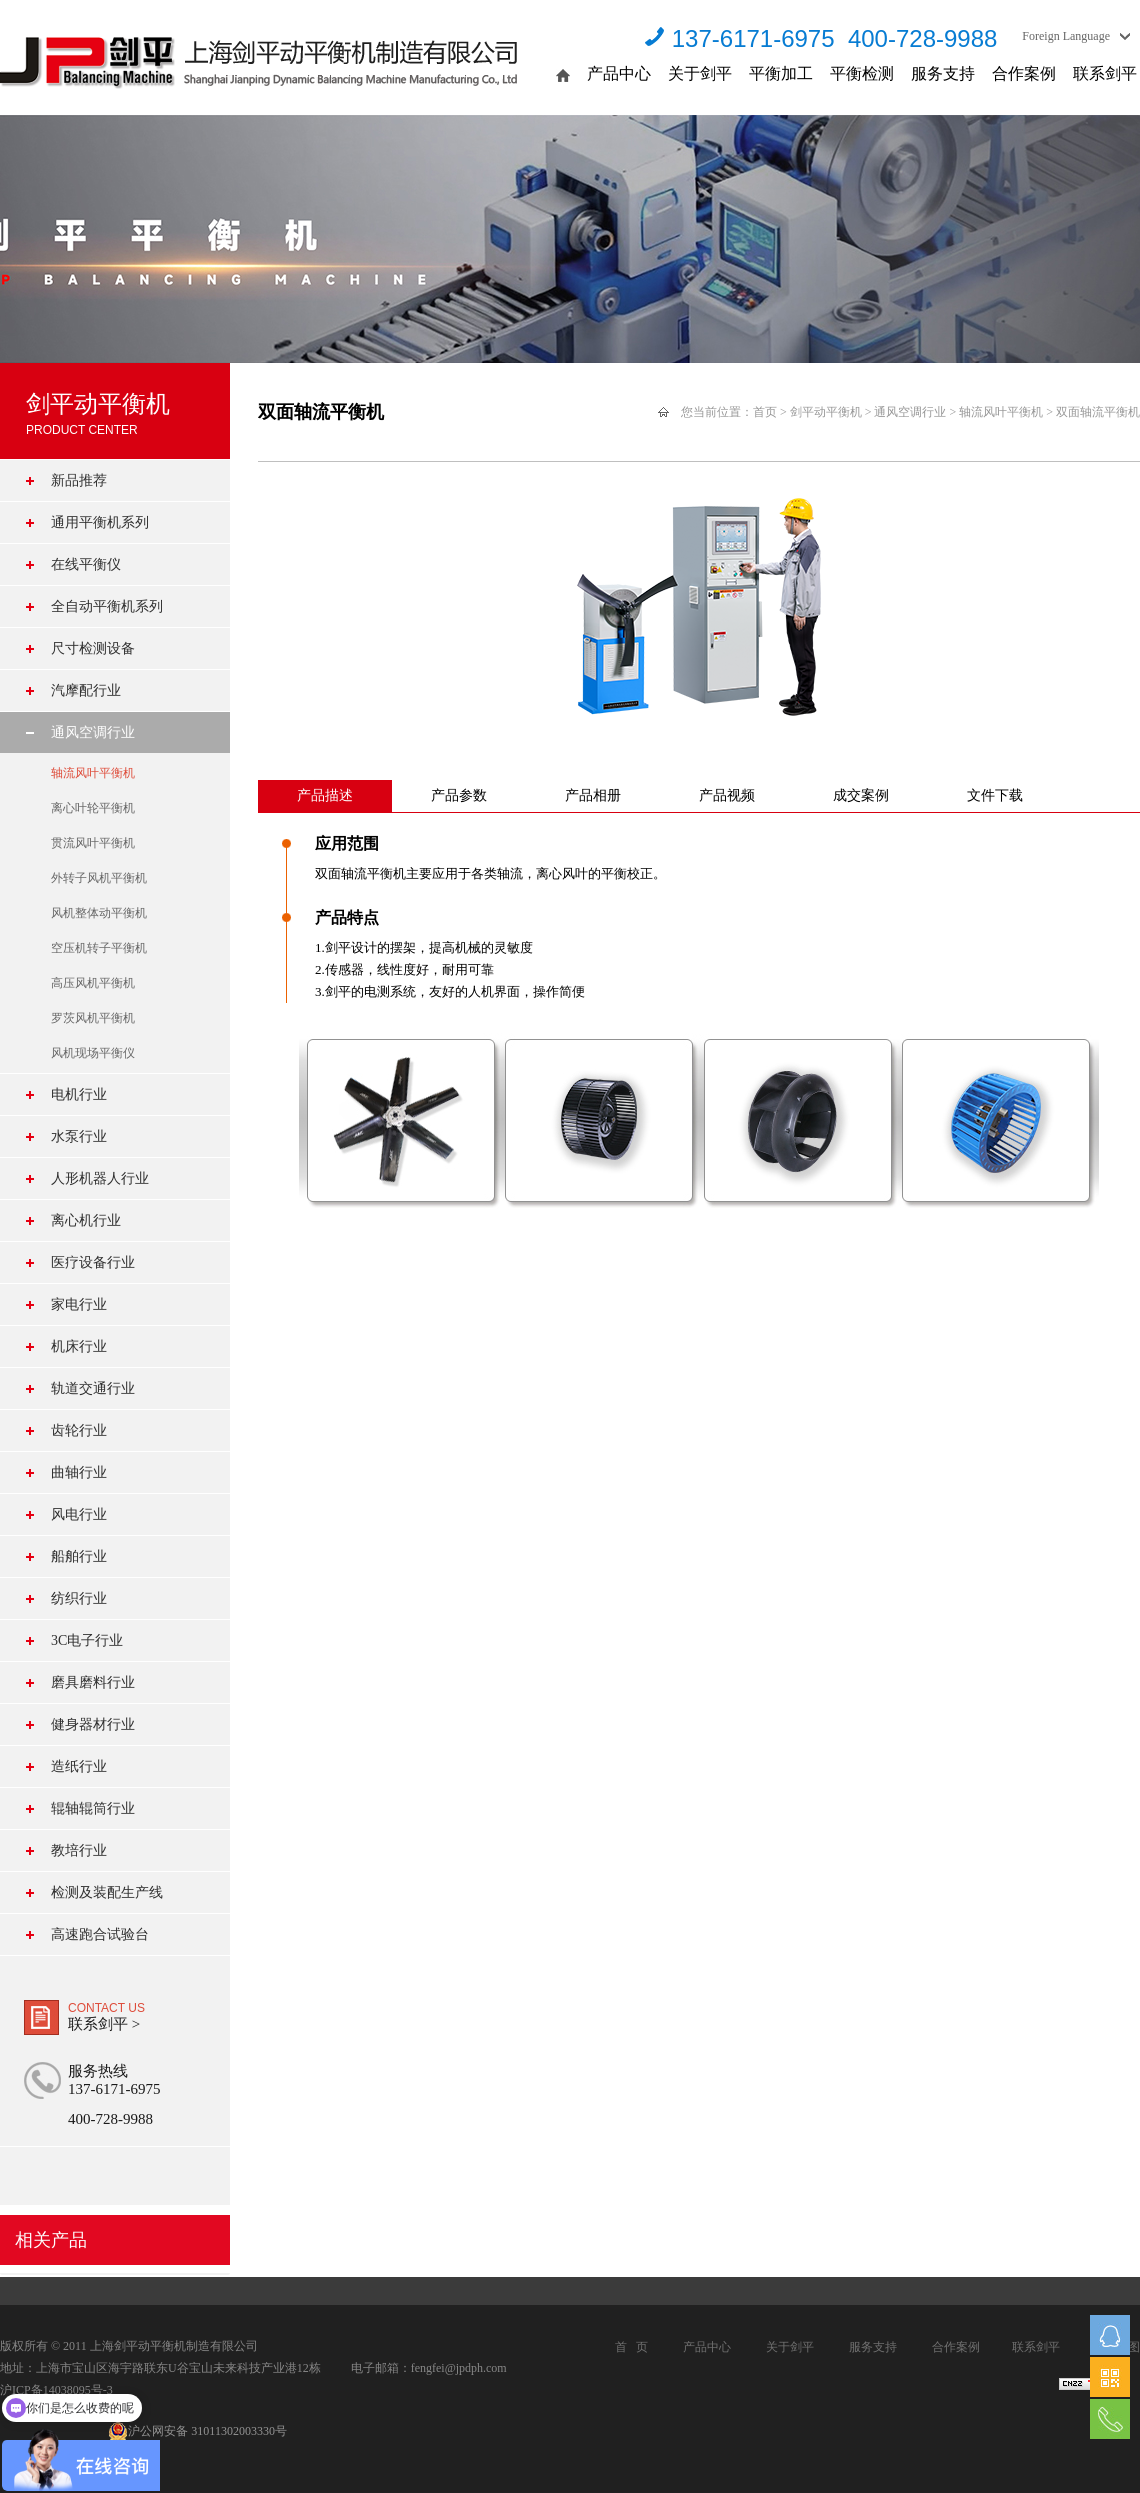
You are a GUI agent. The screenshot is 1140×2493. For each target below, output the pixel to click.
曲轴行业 (79, 1472)
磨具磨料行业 (93, 1682)
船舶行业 (79, 1556)
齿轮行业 (79, 1430)
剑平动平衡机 (826, 412)
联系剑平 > (104, 2024)
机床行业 (79, 1346)
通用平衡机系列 (100, 522)
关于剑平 (700, 73)
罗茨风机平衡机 (93, 1018)
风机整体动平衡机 (99, 913)
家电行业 (79, 1304)
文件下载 (995, 795)
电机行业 (79, 1094)
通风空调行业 (93, 732)
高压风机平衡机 (93, 983)
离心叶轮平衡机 (93, 808)
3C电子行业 (87, 1640)
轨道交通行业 (93, 1388)
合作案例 (1024, 73)
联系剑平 (1105, 73)
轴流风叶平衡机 (93, 773)
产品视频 (727, 795)
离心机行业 (86, 1220)
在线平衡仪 (86, 564)
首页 (765, 412)
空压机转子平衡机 (99, 948)
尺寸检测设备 (93, 648)
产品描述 (325, 795)
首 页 (631, 2347)
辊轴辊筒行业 (93, 1808)
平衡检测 (862, 73)
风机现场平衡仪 (93, 1053)
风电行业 (79, 1514)
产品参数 (459, 795)
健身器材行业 (93, 1724)
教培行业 (79, 1850)
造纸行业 (79, 1766)
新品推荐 (79, 480)
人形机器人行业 (100, 1178)
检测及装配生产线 (107, 1892)
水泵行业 (79, 1136)
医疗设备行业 (93, 1262)
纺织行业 (79, 1598)
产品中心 (619, 73)
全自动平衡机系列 (107, 606)
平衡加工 (781, 73)
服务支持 (943, 73)
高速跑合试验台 (100, 1934)
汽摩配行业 (86, 690)
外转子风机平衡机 (99, 878)
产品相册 (593, 795)
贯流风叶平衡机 (93, 843)
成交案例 (861, 795)
